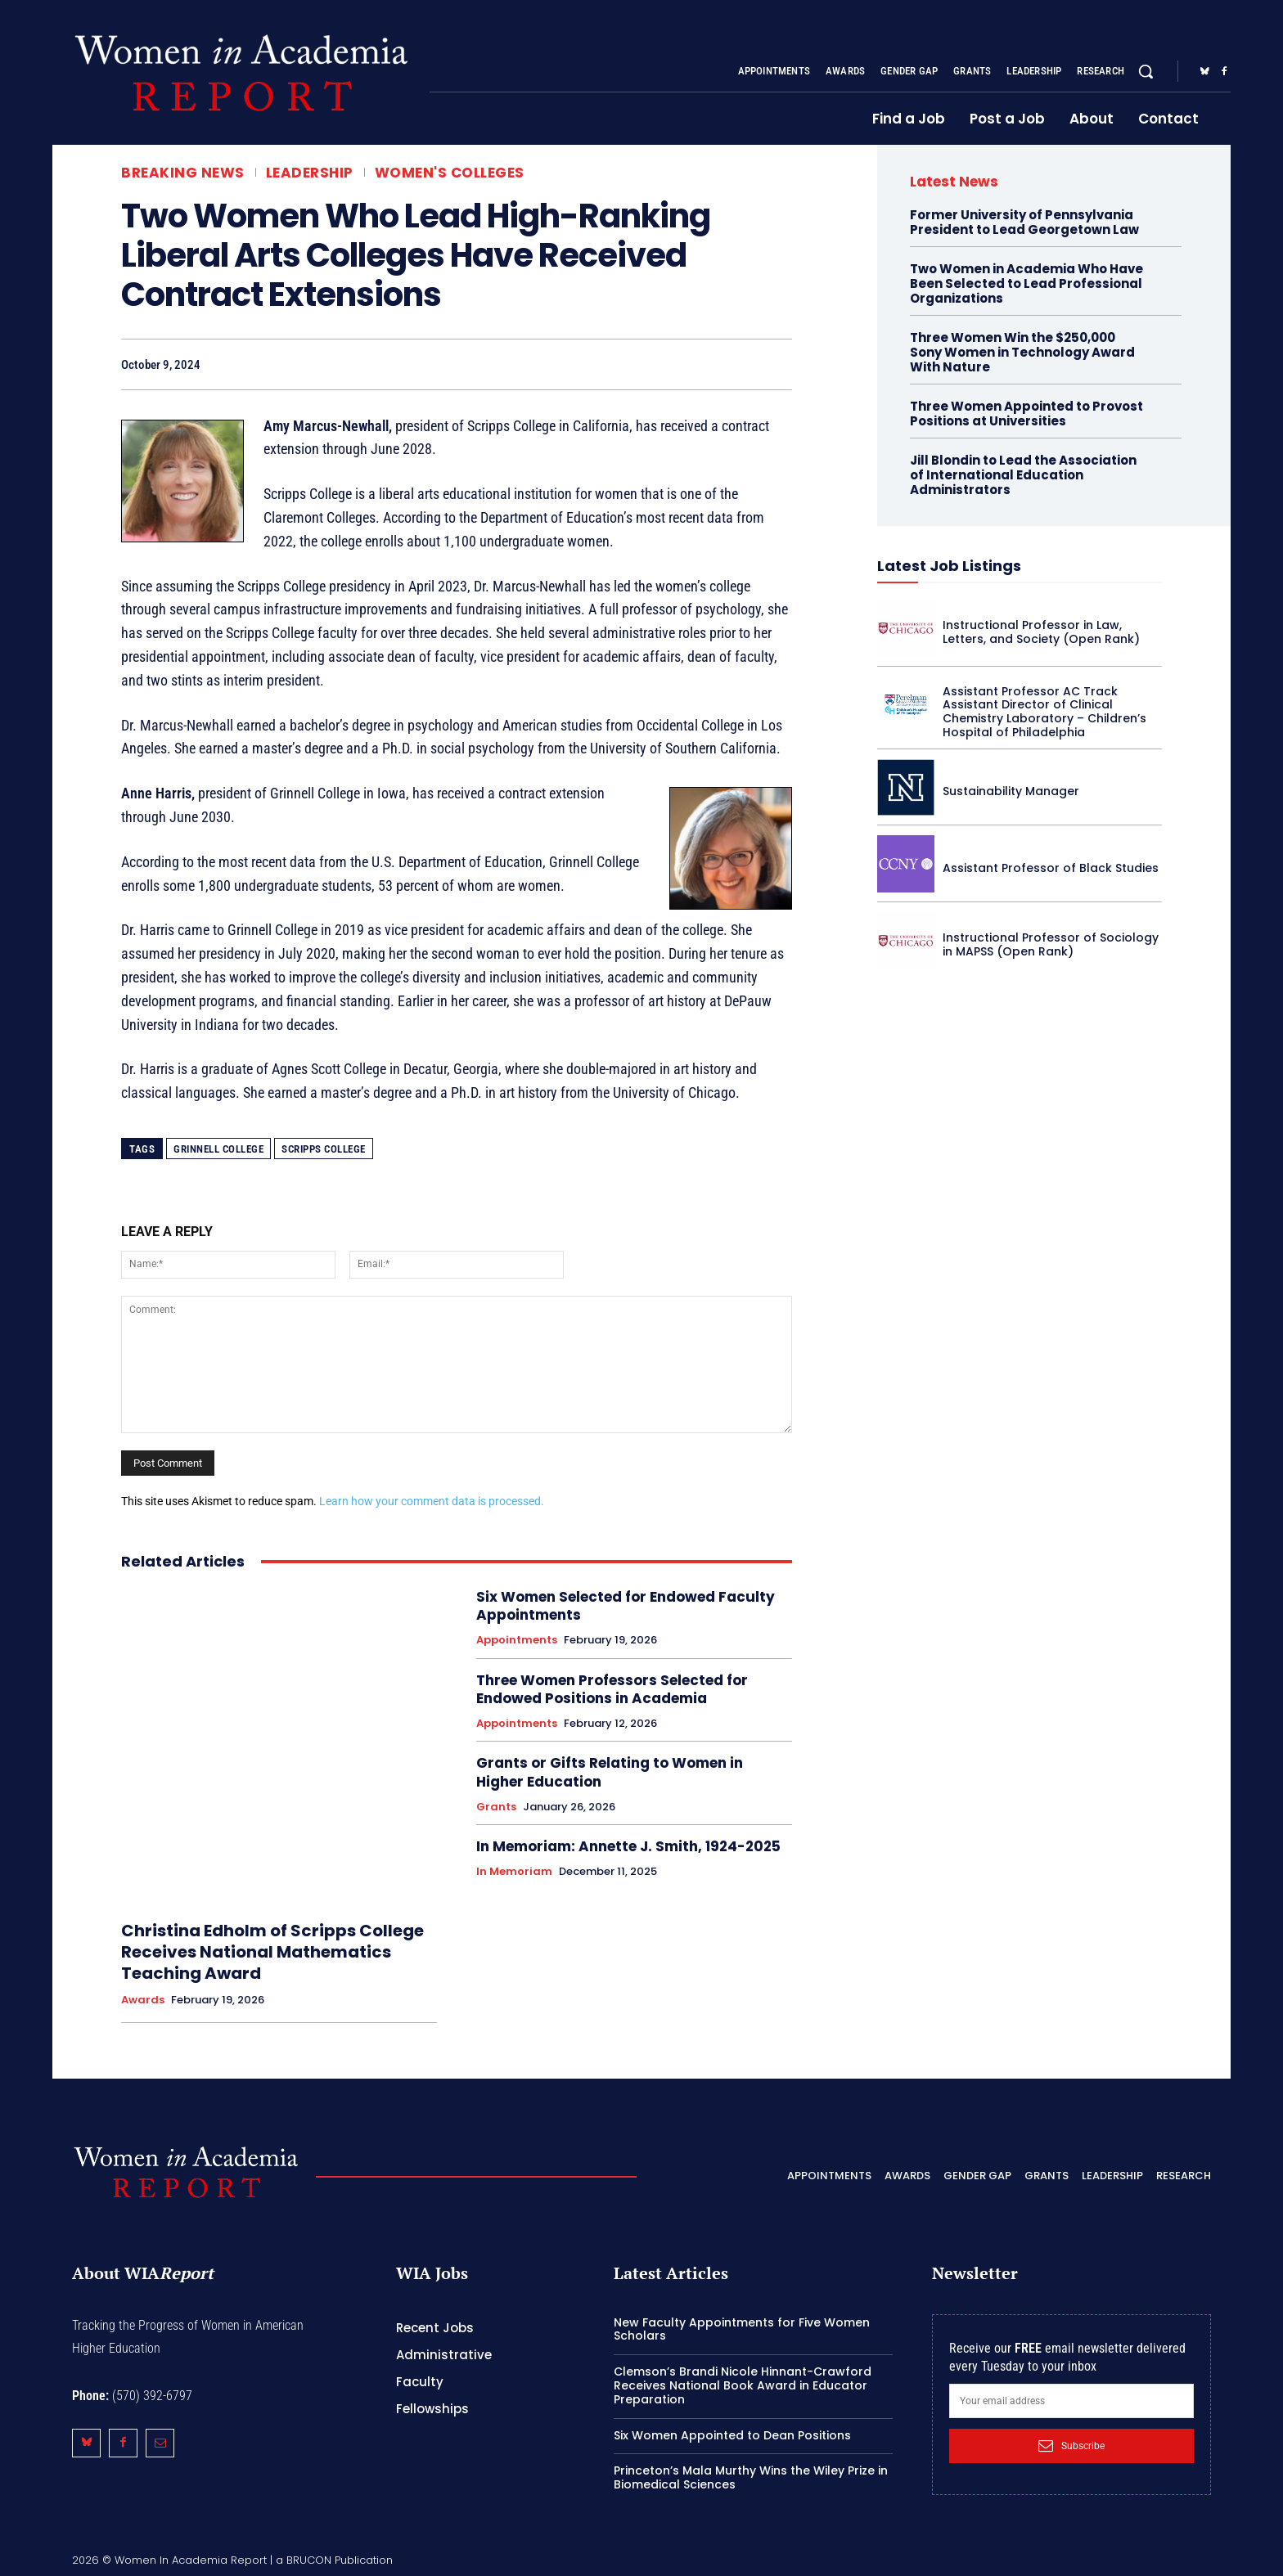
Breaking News (183, 173)
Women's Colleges (449, 173)
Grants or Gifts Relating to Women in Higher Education (609, 1772)
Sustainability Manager (1011, 791)
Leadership (309, 173)
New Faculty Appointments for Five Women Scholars (742, 2329)
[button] (1145, 71)
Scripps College (323, 1149)
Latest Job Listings (949, 565)
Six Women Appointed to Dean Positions (732, 2435)
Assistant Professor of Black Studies (1051, 868)
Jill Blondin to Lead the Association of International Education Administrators (1023, 475)
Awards (142, 2000)
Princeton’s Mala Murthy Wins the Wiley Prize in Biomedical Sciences (751, 2477)
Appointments (516, 1640)
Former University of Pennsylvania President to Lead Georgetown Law (1024, 222)
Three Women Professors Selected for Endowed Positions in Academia (612, 1689)
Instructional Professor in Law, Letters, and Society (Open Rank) (1041, 632)
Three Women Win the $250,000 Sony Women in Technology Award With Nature (1022, 352)
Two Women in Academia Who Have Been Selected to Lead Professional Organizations (1026, 283)
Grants (496, 1807)
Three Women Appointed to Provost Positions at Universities (1026, 413)
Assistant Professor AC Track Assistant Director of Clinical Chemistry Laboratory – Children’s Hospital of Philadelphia (1044, 711)
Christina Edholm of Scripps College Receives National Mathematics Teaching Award (272, 1952)
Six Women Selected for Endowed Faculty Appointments (625, 1606)
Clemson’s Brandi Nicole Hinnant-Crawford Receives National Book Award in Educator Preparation (742, 2385)
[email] (1071, 2401)
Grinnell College (218, 1149)
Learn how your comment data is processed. (431, 1501)
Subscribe (1071, 2446)
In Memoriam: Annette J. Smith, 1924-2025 (628, 1846)
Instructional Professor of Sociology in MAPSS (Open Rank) (1051, 944)
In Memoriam (514, 1871)
